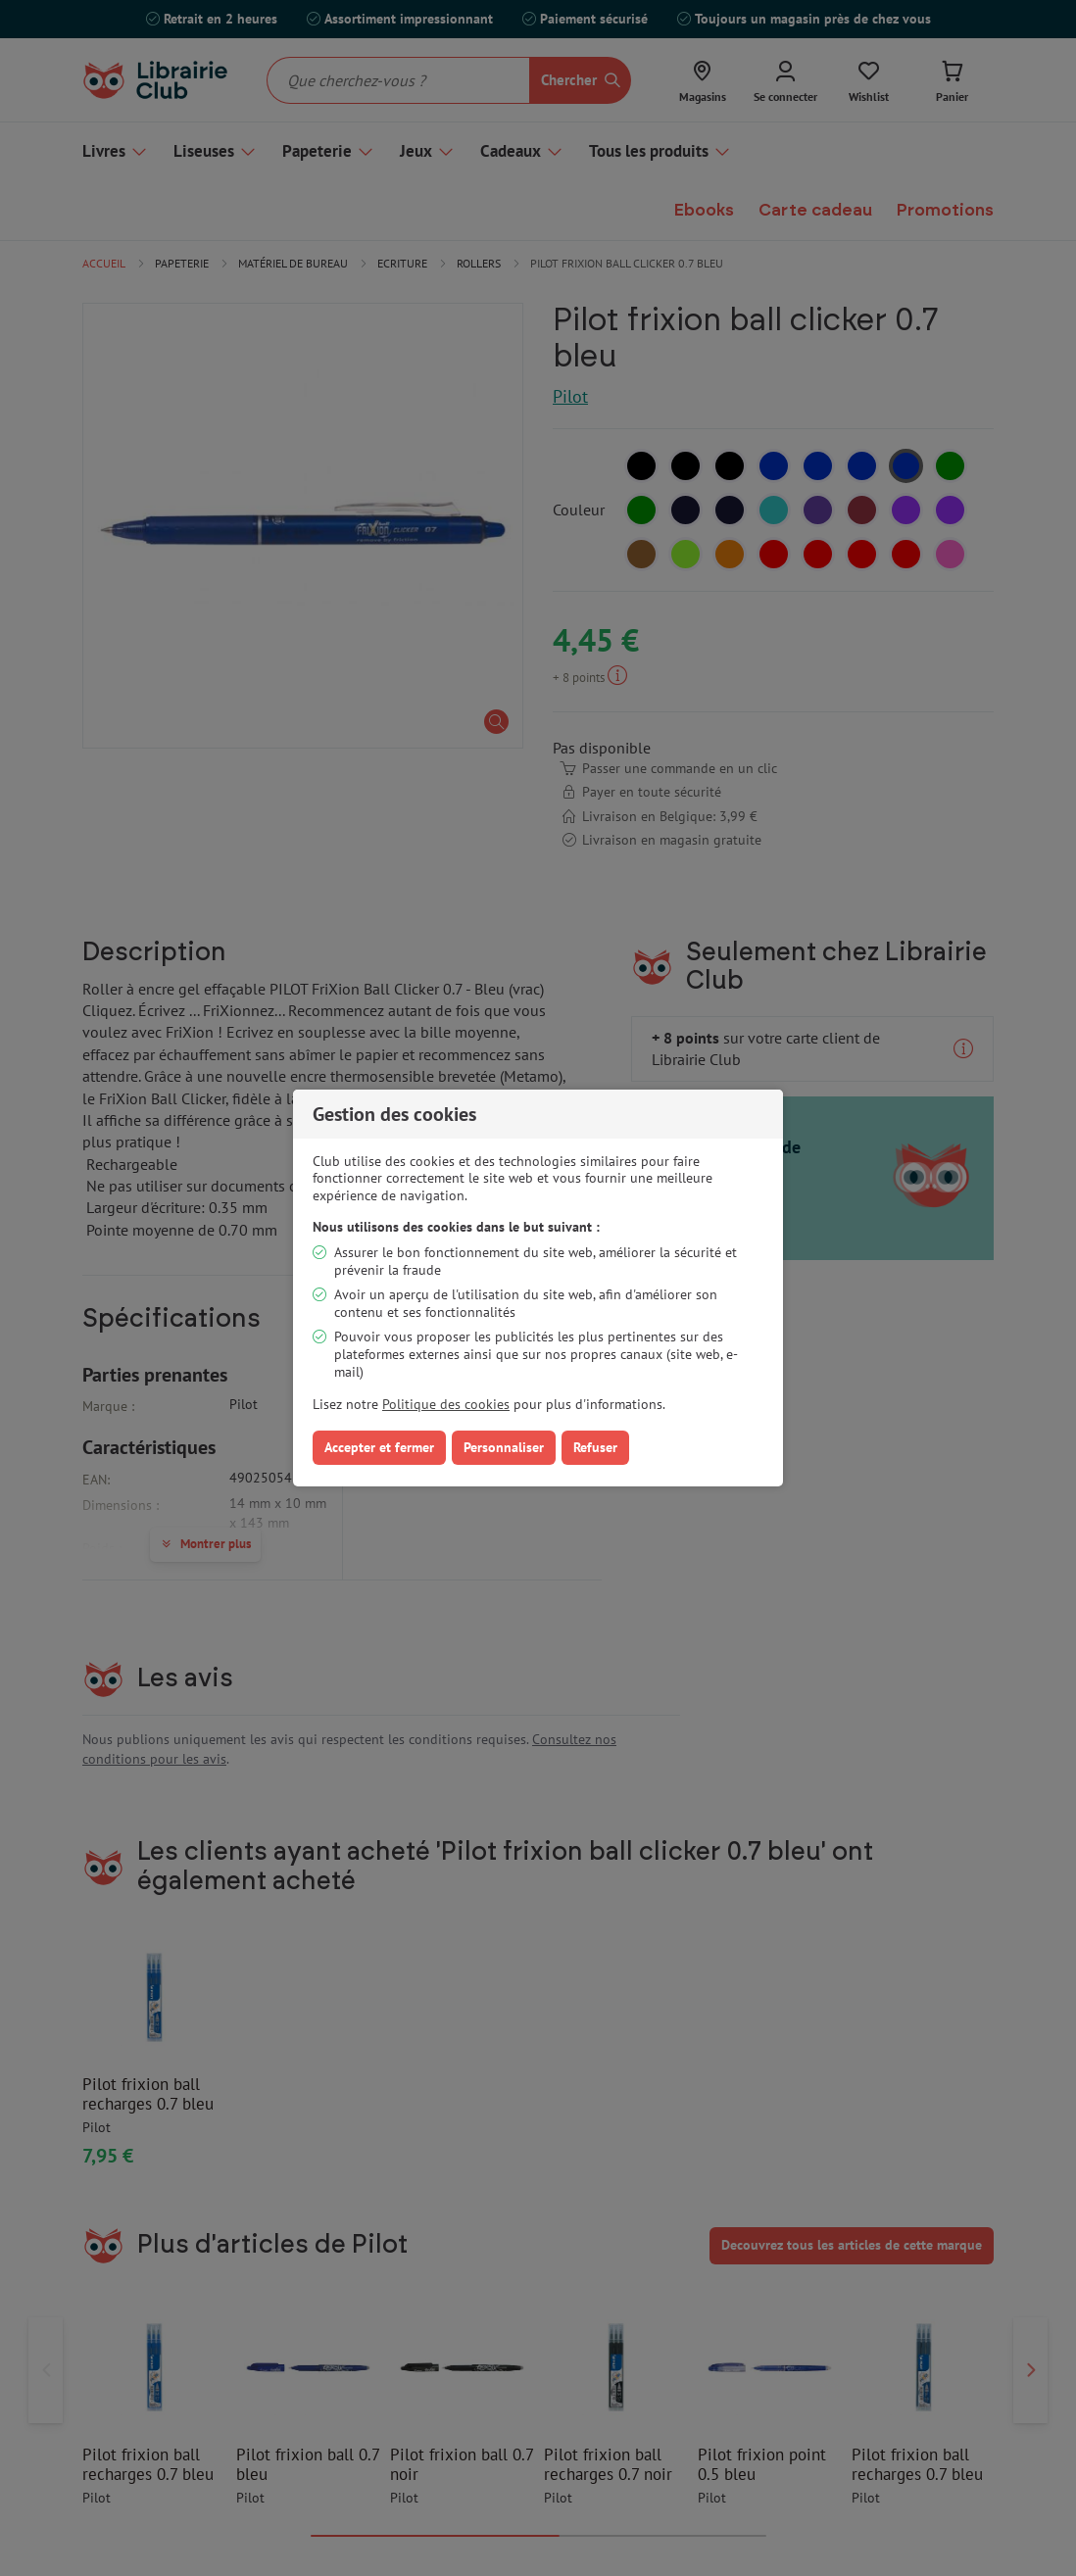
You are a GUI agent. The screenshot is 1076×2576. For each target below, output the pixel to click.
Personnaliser (504, 1447)
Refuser (595, 1447)
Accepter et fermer (379, 1447)
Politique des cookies (446, 1404)
